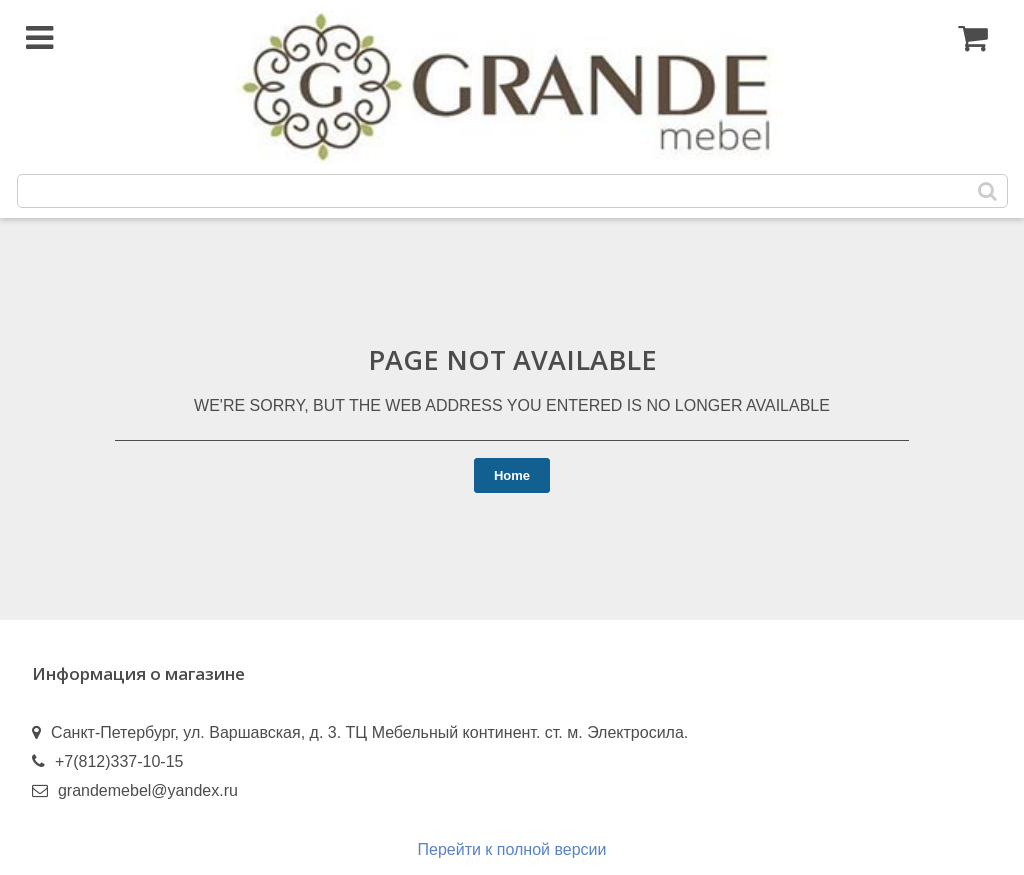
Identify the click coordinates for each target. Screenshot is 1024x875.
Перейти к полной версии (512, 849)
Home (512, 475)
